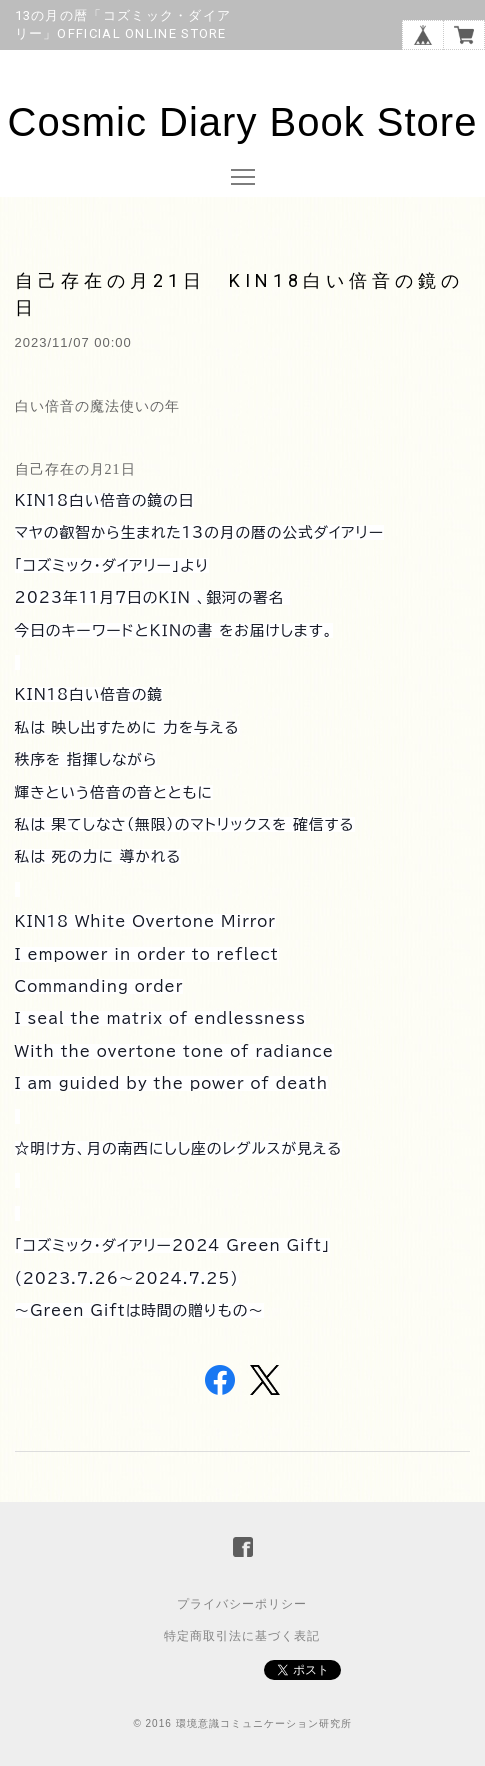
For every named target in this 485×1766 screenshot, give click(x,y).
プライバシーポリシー (242, 1604)
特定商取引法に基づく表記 (242, 1636)
